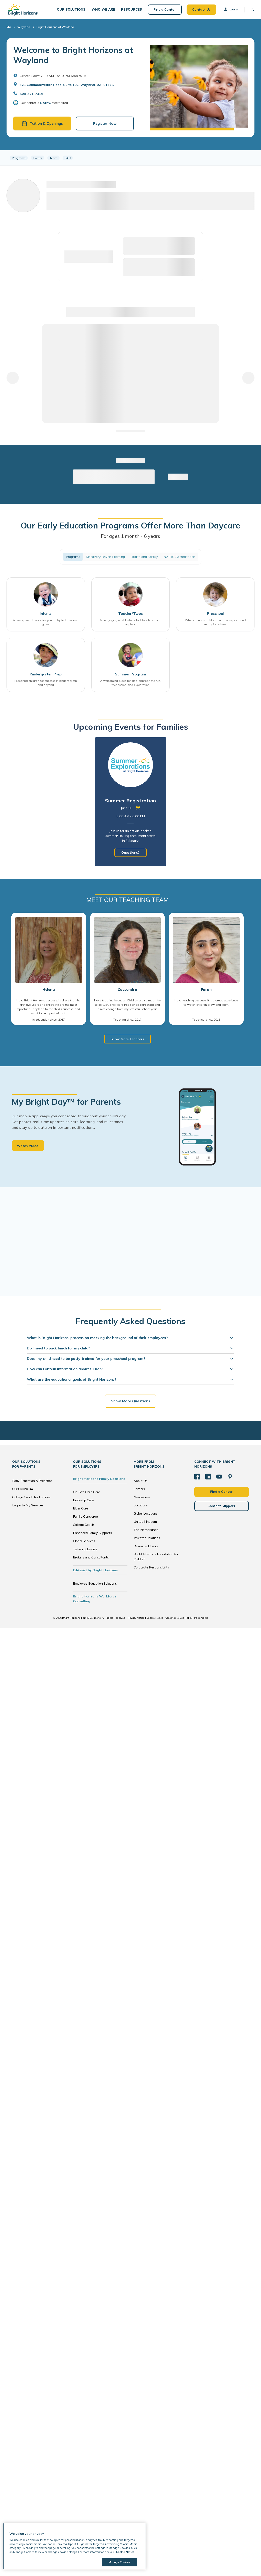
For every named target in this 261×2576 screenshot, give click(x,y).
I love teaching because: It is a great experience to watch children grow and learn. (206, 1004)
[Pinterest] (230, 1478)
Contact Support (222, 1507)
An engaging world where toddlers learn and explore (130, 624)
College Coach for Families (31, 1499)
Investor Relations (147, 1539)
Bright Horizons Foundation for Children (156, 1558)
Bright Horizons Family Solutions (99, 1480)
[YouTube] (219, 1478)
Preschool (215, 615)
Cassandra (127, 991)
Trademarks (201, 1619)
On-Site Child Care (86, 1494)
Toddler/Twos (130, 615)
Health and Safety (144, 558)
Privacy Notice (136, 1619)
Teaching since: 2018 (206, 1021)
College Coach (83, 1526)
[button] (71, 10)
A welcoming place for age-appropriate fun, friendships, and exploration (130, 684)
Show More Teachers (127, 1040)
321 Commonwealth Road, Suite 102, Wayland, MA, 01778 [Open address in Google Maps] (67, 86)
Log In (229, 10)
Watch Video (28, 1147)
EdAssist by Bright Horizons (95, 1572)
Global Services (84, 1542)
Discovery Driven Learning (105, 558)
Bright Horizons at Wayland (55, 28)
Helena (48, 991)
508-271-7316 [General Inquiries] (31, 95)
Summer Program (130, 675)
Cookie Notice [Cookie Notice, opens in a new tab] (125, 2552)
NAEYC (45, 104)
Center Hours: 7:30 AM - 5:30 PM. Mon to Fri (53, 77)
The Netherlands (146, 1531)
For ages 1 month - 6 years (130, 537)
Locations (141, 1507)
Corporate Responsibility (151, 1569)
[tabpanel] (130, 803)
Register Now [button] (105, 125)
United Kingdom (145, 1523)
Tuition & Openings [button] (42, 125)
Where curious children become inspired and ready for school (215, 624)
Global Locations (146, 1515)
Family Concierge (85, 1518)
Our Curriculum (22, 1490)
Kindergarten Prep (46, 675)
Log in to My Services (28, 1507)
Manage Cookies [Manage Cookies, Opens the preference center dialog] (119, 2562)
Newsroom (142, 1499)
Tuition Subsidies (85, 1551)
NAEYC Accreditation (179, 558)
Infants (46, 615)
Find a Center (163, 10)
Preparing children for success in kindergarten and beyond (45, 684)
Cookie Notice (154, 1619)
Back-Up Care (83, 1502)
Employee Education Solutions (95, 1585)
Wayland (23, 28)
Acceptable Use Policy (178, 1619)
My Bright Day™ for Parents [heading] (66, 1103)
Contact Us (200, 10)
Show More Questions (130, 1402)
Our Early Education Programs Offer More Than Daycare (130, 527)
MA (9, 28)
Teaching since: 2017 (127, 1021)
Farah (206, 991)
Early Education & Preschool (32, 1482)
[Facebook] (197, 1478)
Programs (73, 558)
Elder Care (80, 1510)
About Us (140, 1482)
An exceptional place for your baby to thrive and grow (46, 624)
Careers (139, 1490)
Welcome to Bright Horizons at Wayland (73, 56)
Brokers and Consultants (91, 1559)
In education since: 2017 (48, 1021)
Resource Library (146, 1548)
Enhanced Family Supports (92, 1534)
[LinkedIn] (208, 1478)
